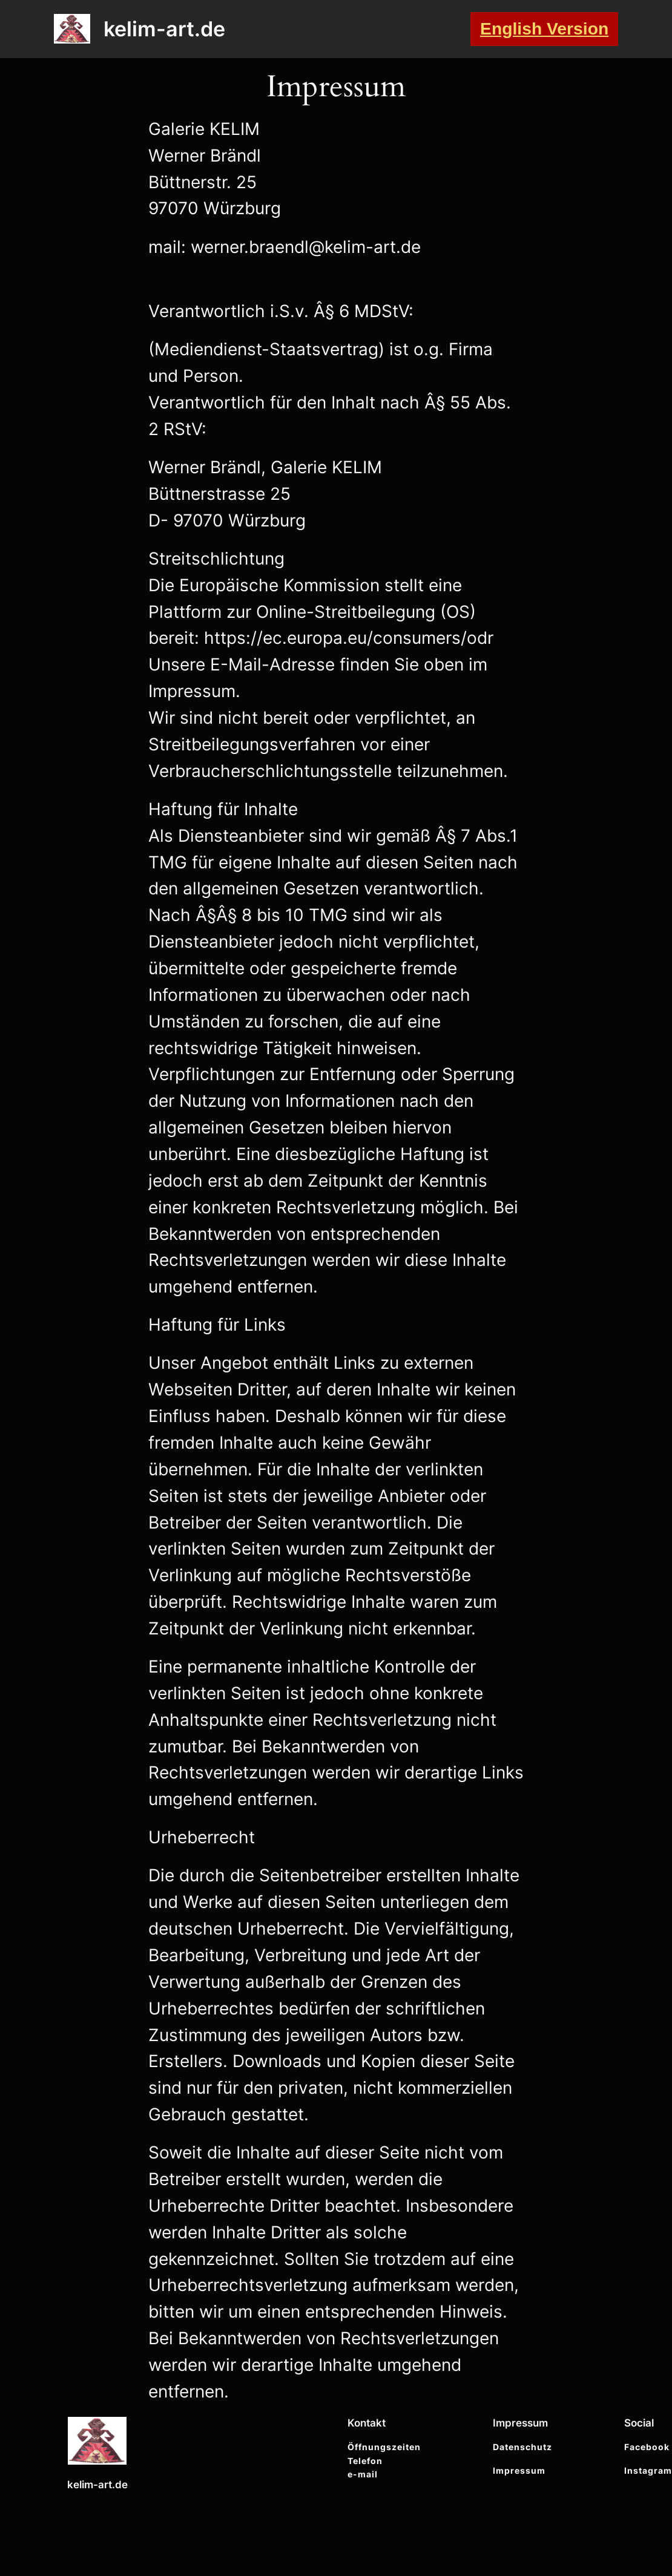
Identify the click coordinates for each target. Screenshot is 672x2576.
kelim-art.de (164, 28)
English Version (544, 28)
